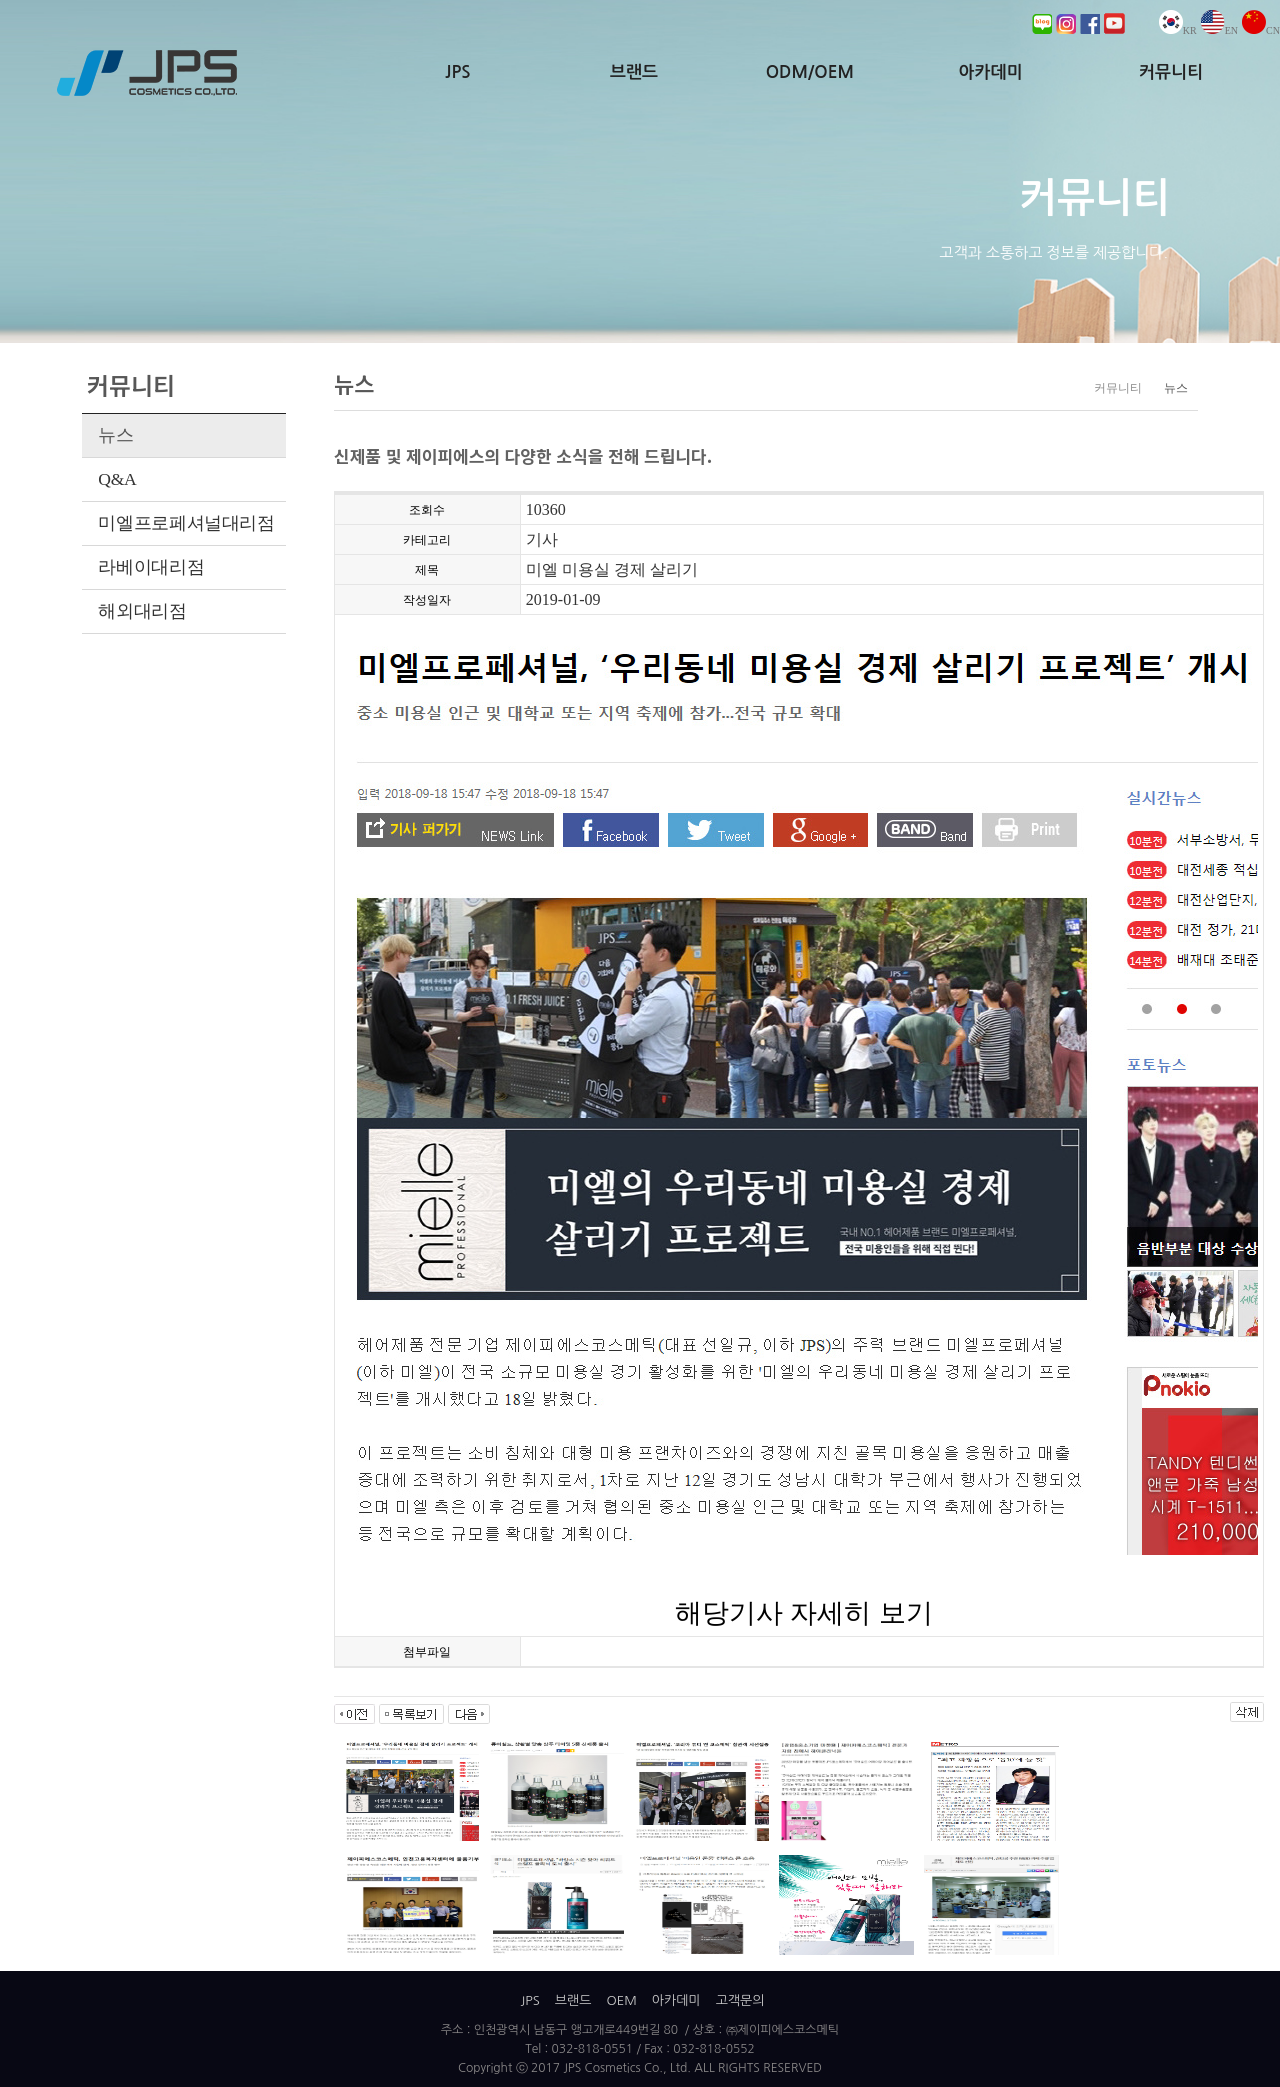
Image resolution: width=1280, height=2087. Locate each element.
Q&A (117, 479)
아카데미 (990, 72)
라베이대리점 (151, 567)
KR (1178, 30)
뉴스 (115, 435)
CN (1261, 30)
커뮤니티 (1171, 72)
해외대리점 (142, 611)
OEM (621, 2000)
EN (1219, 30)
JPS (457, 72)
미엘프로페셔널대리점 (186, 523)
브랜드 (634, 72)
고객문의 (740, 2000)
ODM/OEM (810, 72)
